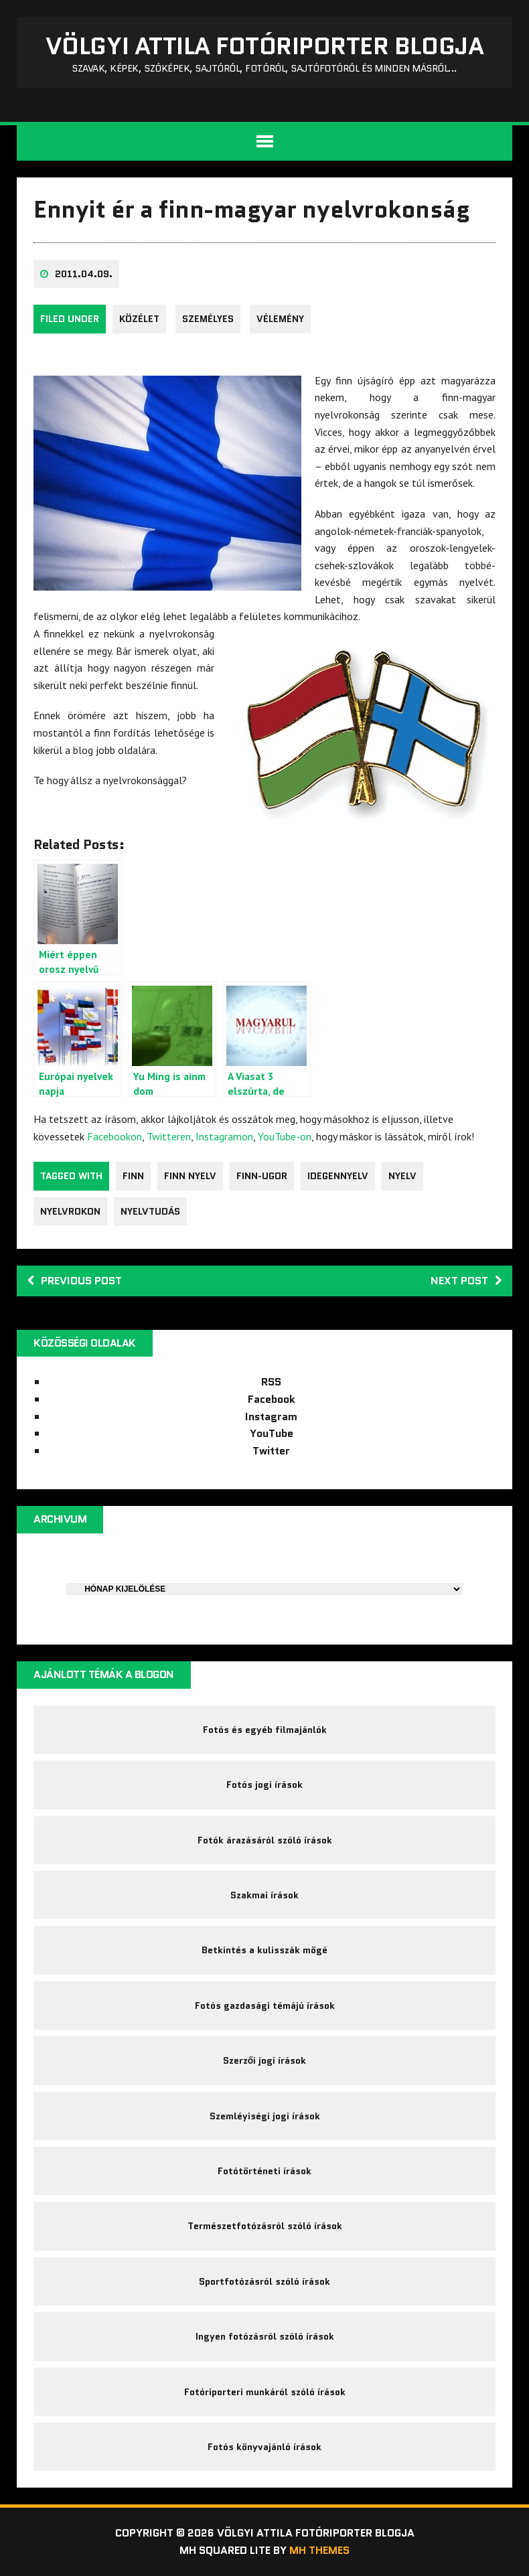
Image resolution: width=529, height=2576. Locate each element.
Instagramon (224, 1136)
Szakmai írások (264, 1895)
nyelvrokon (70, 1211)
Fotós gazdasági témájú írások (265, 2005)
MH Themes (319, 2550)
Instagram (271, 1416)
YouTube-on (284, 1136)
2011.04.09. (83, 274)
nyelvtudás (150, 1211)
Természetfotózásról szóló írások (264, 2225)
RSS (271, 1381)
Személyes (208, 318)
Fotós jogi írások (264, 1784)
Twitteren (169, 1136)
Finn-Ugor (261, 1176)
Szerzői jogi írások (265, 2060)
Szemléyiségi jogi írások (265, 2116)
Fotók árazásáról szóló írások (265, 1840)
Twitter (271, 1450)
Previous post (74, 1280)
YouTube (271, 1433)
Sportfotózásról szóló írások (264, 2281)
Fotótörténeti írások (264, 2171)
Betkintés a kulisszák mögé (264, 1950)
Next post (466, 1280)
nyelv (402, 1176)
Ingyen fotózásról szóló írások (265, 2336)
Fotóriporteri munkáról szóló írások (265, 2392)
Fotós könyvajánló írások (264, 2446)
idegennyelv (337, 1176)
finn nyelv (190, 1176)
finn (133, 1176)
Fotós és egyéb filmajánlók (265, 1729)
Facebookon (114, 1136)
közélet (139, 318)
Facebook (271, 1399)
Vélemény (280, 318)
